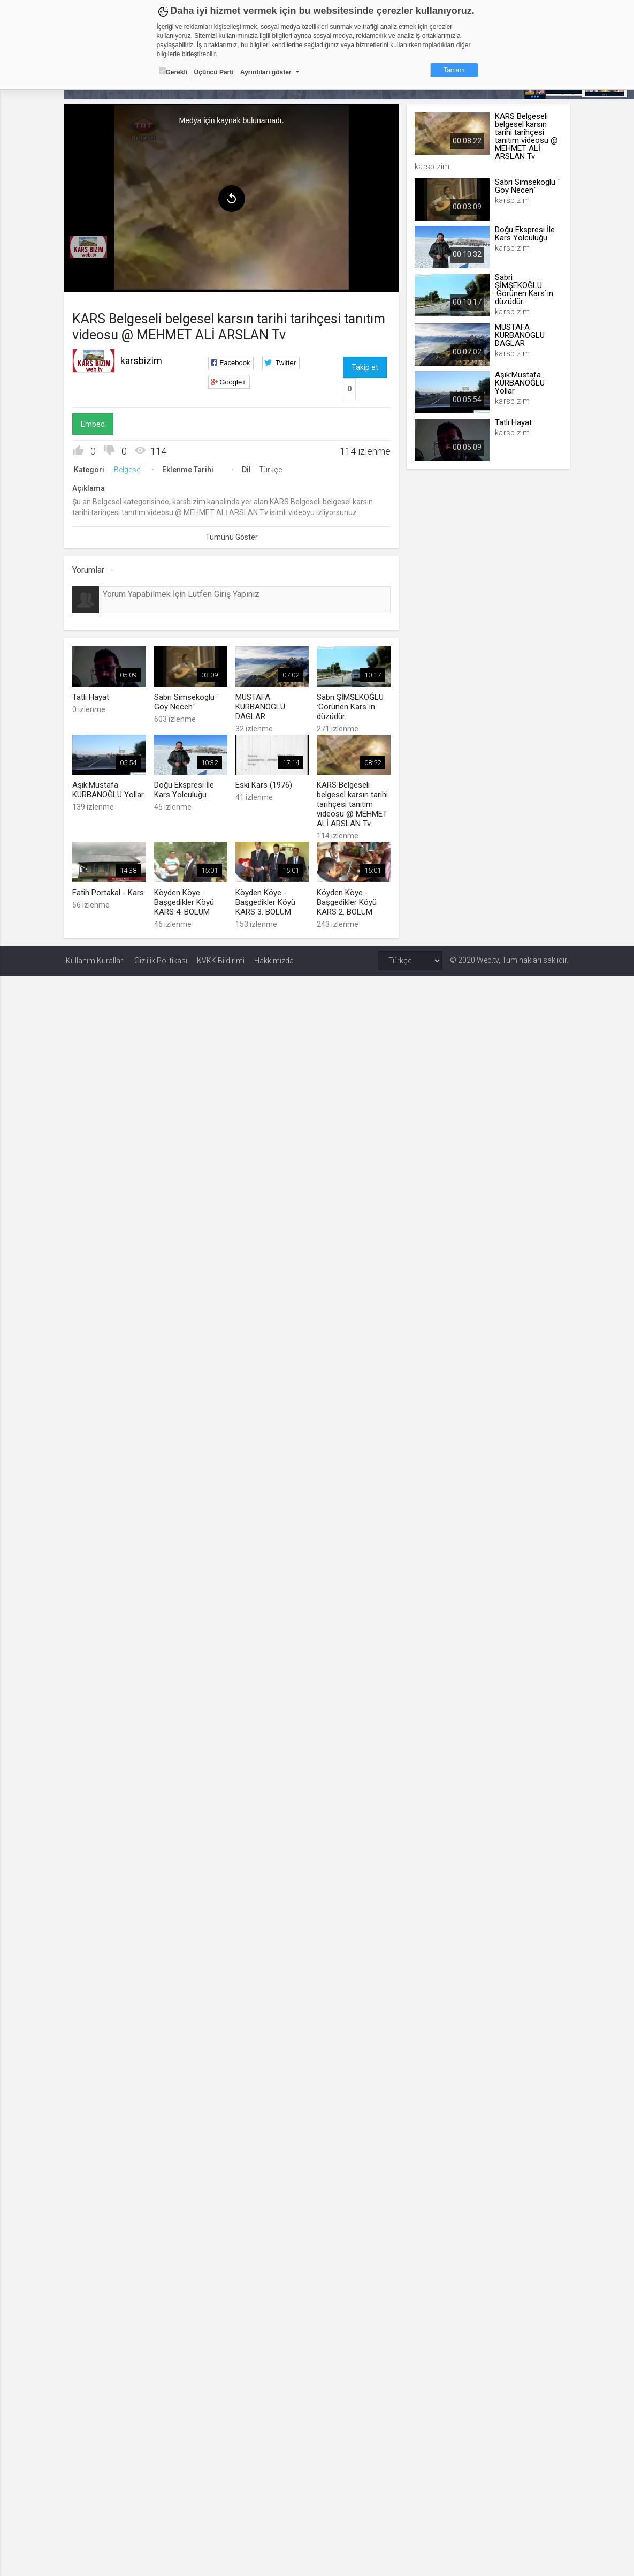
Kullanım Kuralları (95, 959)
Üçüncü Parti (214, 72)
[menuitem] (90, 246)
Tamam (454, 70)
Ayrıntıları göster (266, 72)
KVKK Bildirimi (221, 959)
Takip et (365, 366)
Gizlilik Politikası (160, 959)
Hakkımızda (274, 959)
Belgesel (129, 469)
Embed (94, 423)
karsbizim (143, 360)
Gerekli (173, 71)
